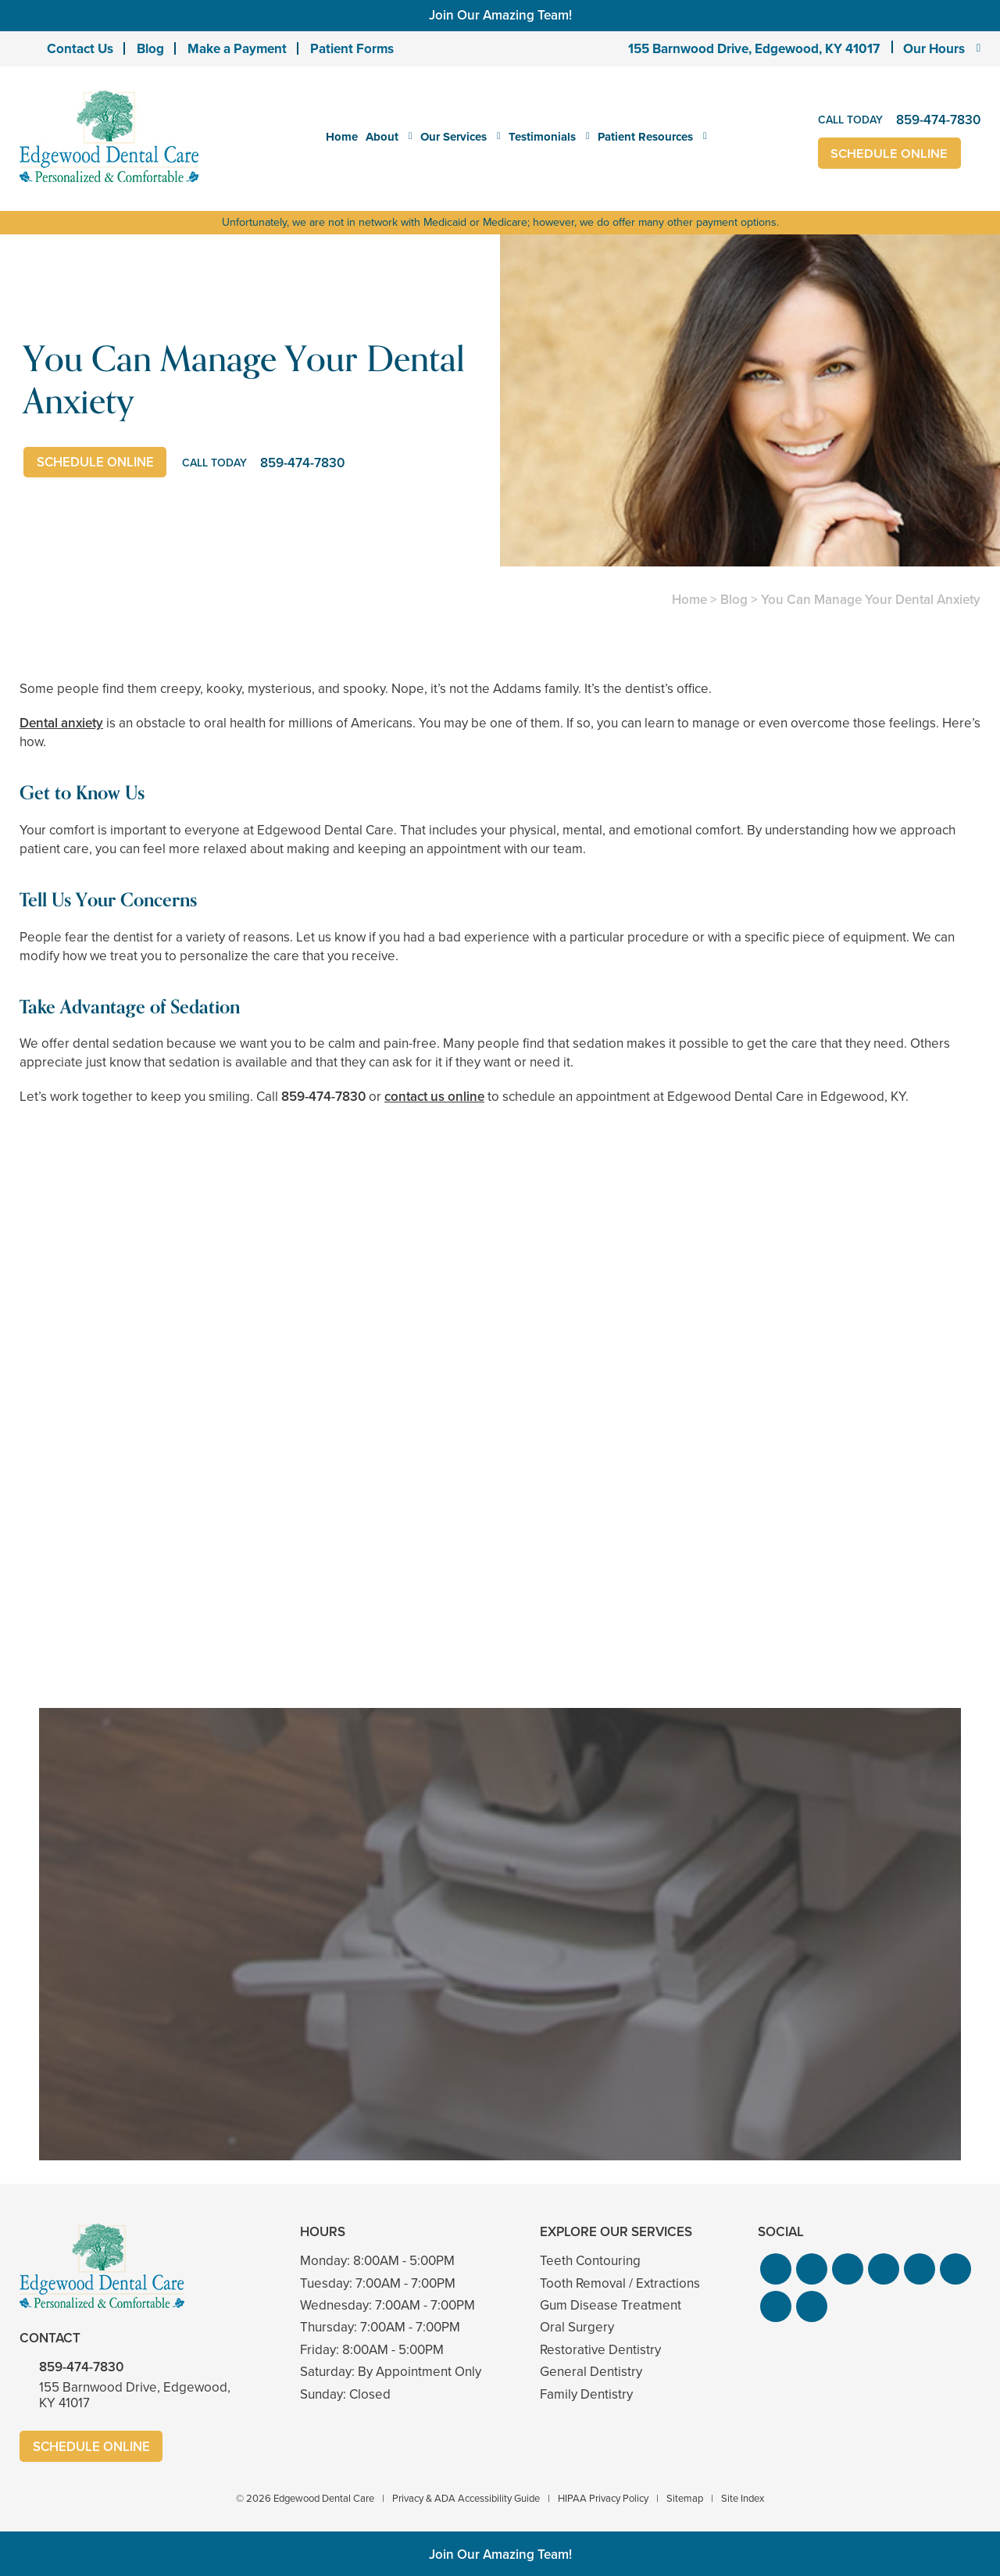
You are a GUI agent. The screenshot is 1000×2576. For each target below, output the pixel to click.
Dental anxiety (61, 723)
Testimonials (542, 137)
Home (342, 136)
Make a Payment (237, 49)
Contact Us (80, 49)
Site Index (742, 2498)
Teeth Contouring (590, 2261)
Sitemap (684, 2498)
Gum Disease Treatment (610, 2305)
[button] (775, 2269)
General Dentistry (591, 2371)
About (382, 137)
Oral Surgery (577, 2327)
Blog (150, 49)
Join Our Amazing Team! (500, 15)
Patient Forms (352, 49)
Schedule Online (890, 153)
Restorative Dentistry (600, 2350)
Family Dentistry (586, 2394)
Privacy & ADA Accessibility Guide (466, 2498)
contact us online (434, 1096)
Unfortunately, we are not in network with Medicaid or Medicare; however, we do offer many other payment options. (500, 222)
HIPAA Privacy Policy (603, 2498)
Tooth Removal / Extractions (620, 2283)
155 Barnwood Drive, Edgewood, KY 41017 (754, 49)
